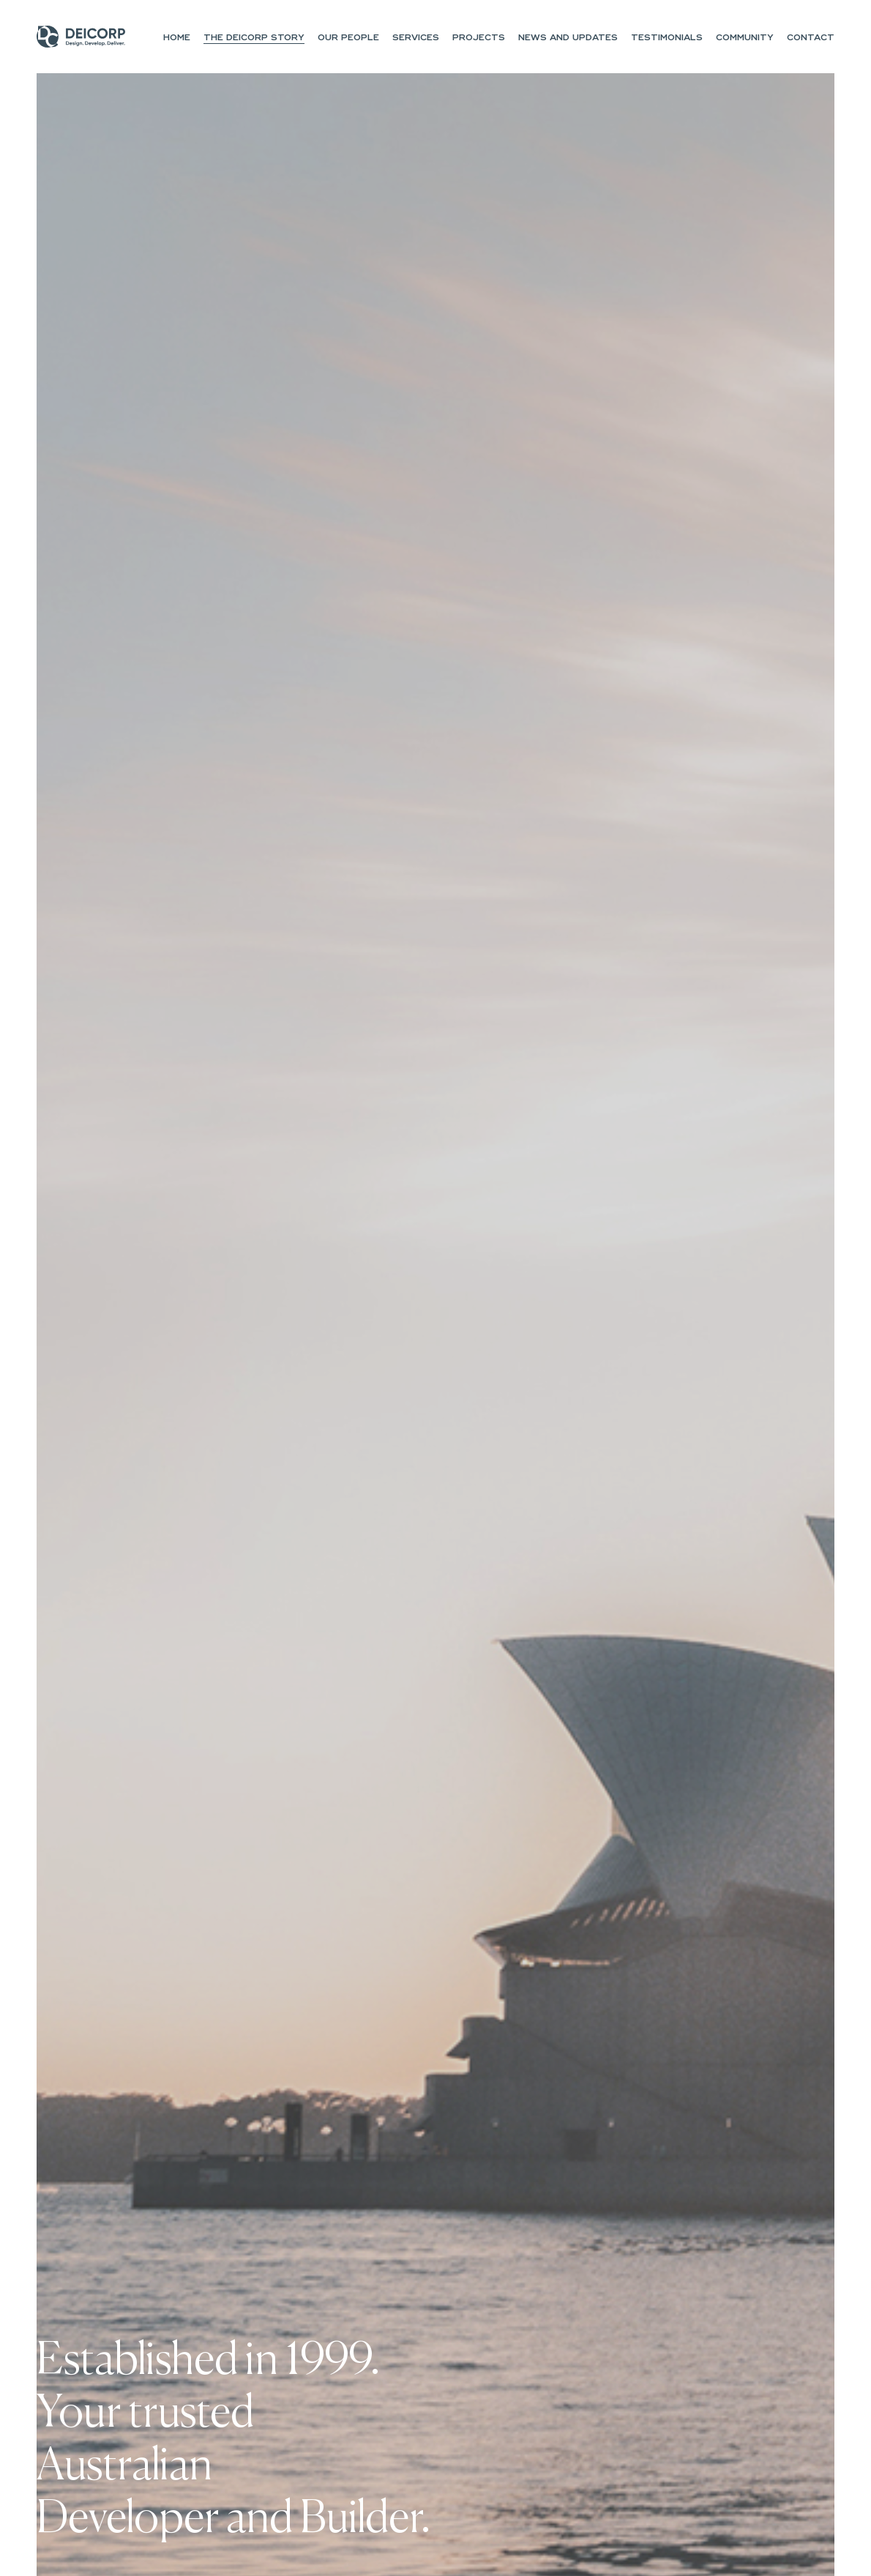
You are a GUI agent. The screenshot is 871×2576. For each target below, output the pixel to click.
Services (415, 37)
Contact (810, 37)
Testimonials (667, 37)
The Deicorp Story (253, 37)
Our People (348, 37)
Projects (478, 37)
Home (176, 37)
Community (745, 37)
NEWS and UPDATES (568, 37)
